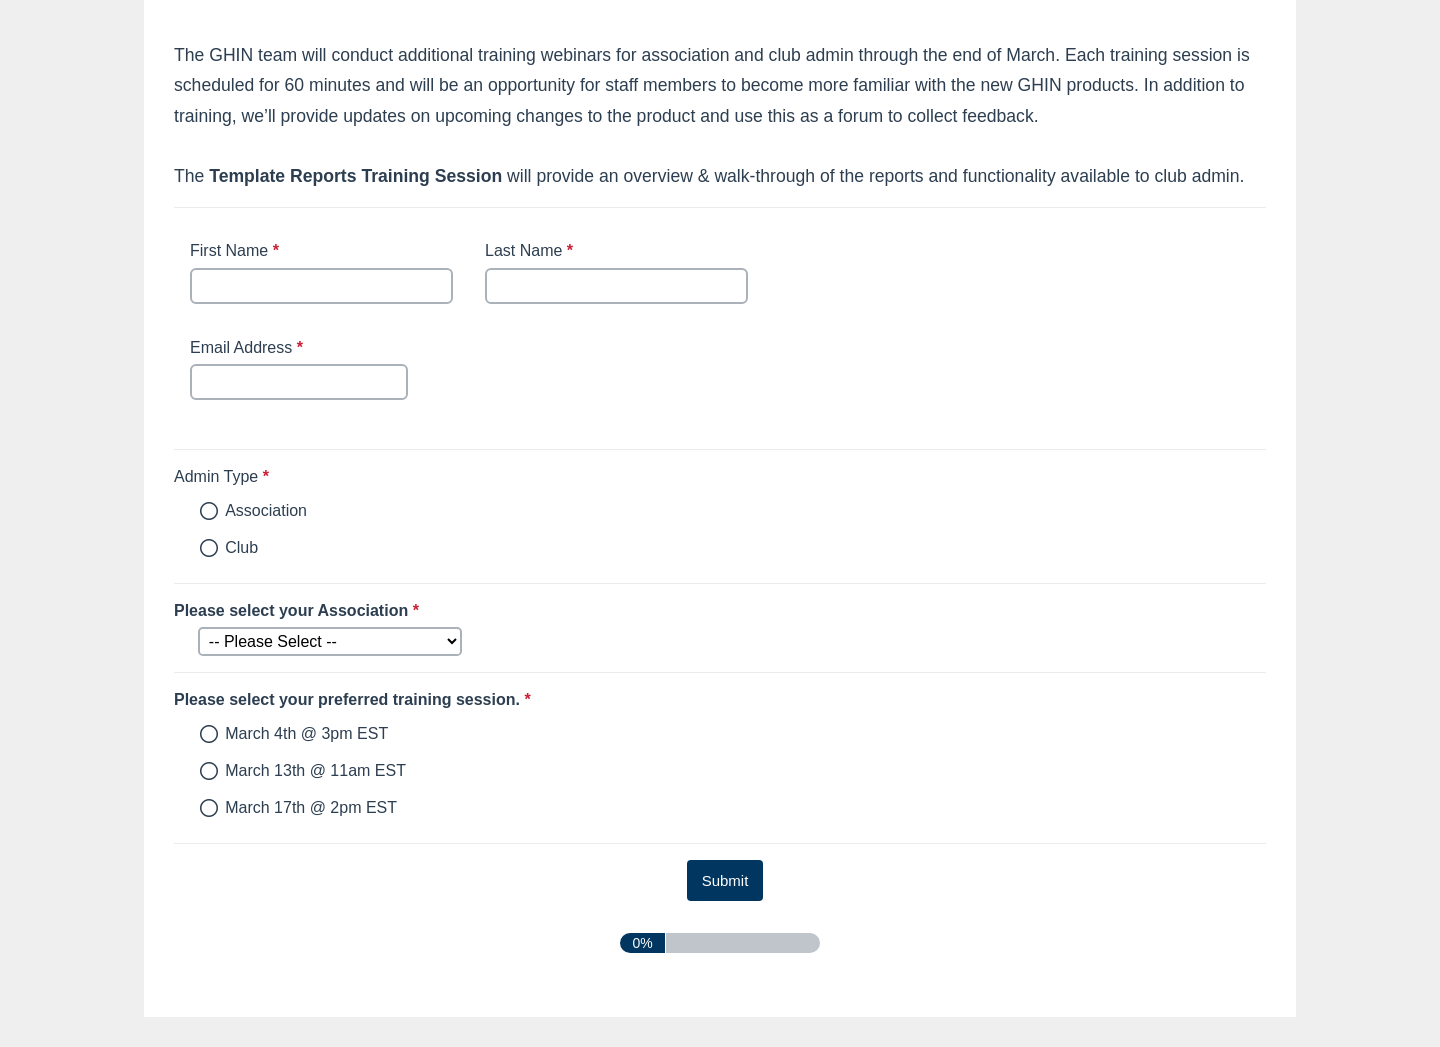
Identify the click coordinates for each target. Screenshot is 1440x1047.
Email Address (249, 349)
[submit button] (725, 880)
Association (266, 510)
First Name (237, 252)
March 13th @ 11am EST (315, 770)
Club (241, 547)
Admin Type (319, 476)
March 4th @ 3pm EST (306, 733)
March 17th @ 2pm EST (311, 807)
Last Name (531, 252)
